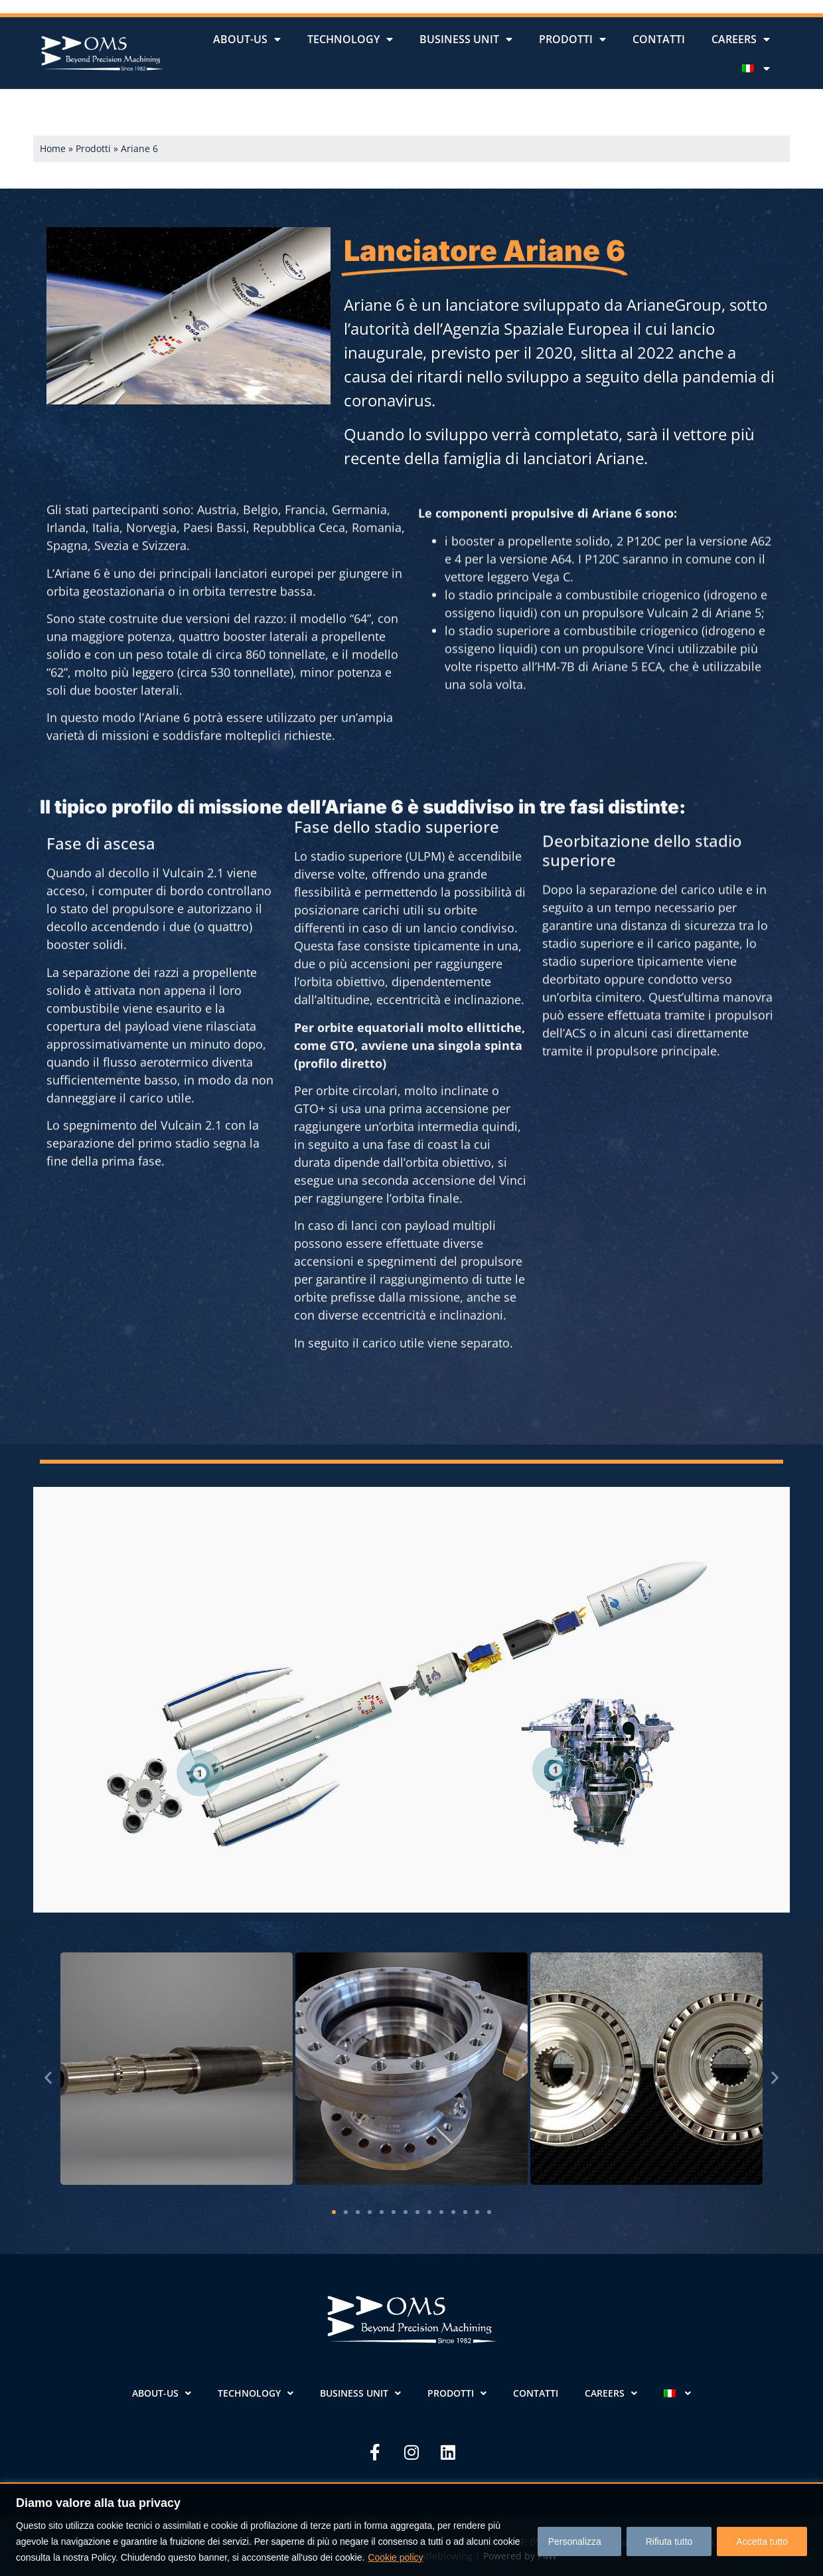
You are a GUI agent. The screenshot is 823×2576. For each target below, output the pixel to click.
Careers (740, 39)
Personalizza (574, 2541)
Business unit (465, 39)
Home (53, 148)
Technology (350, 39)
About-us (247, 39)
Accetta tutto (762, 2541)
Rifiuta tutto (668, 2541)
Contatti (659, 39)
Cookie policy (395, 2557)
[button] (48, 2077)
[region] (411, 2529)
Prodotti (572, 39)
